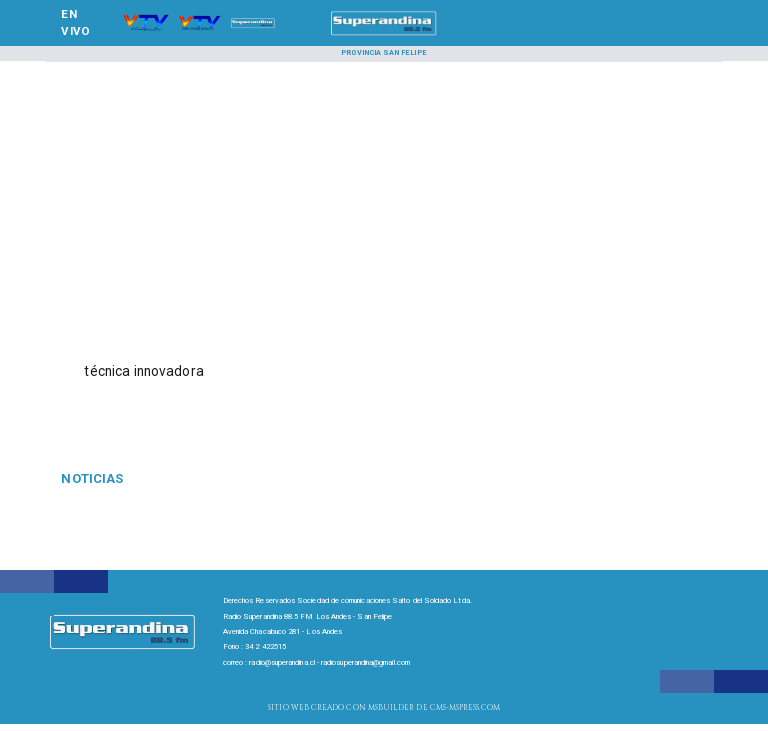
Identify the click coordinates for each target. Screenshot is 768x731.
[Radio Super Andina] (146, 35)
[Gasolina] (168, 478)
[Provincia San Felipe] (384, 54)
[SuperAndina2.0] (384, 35)
